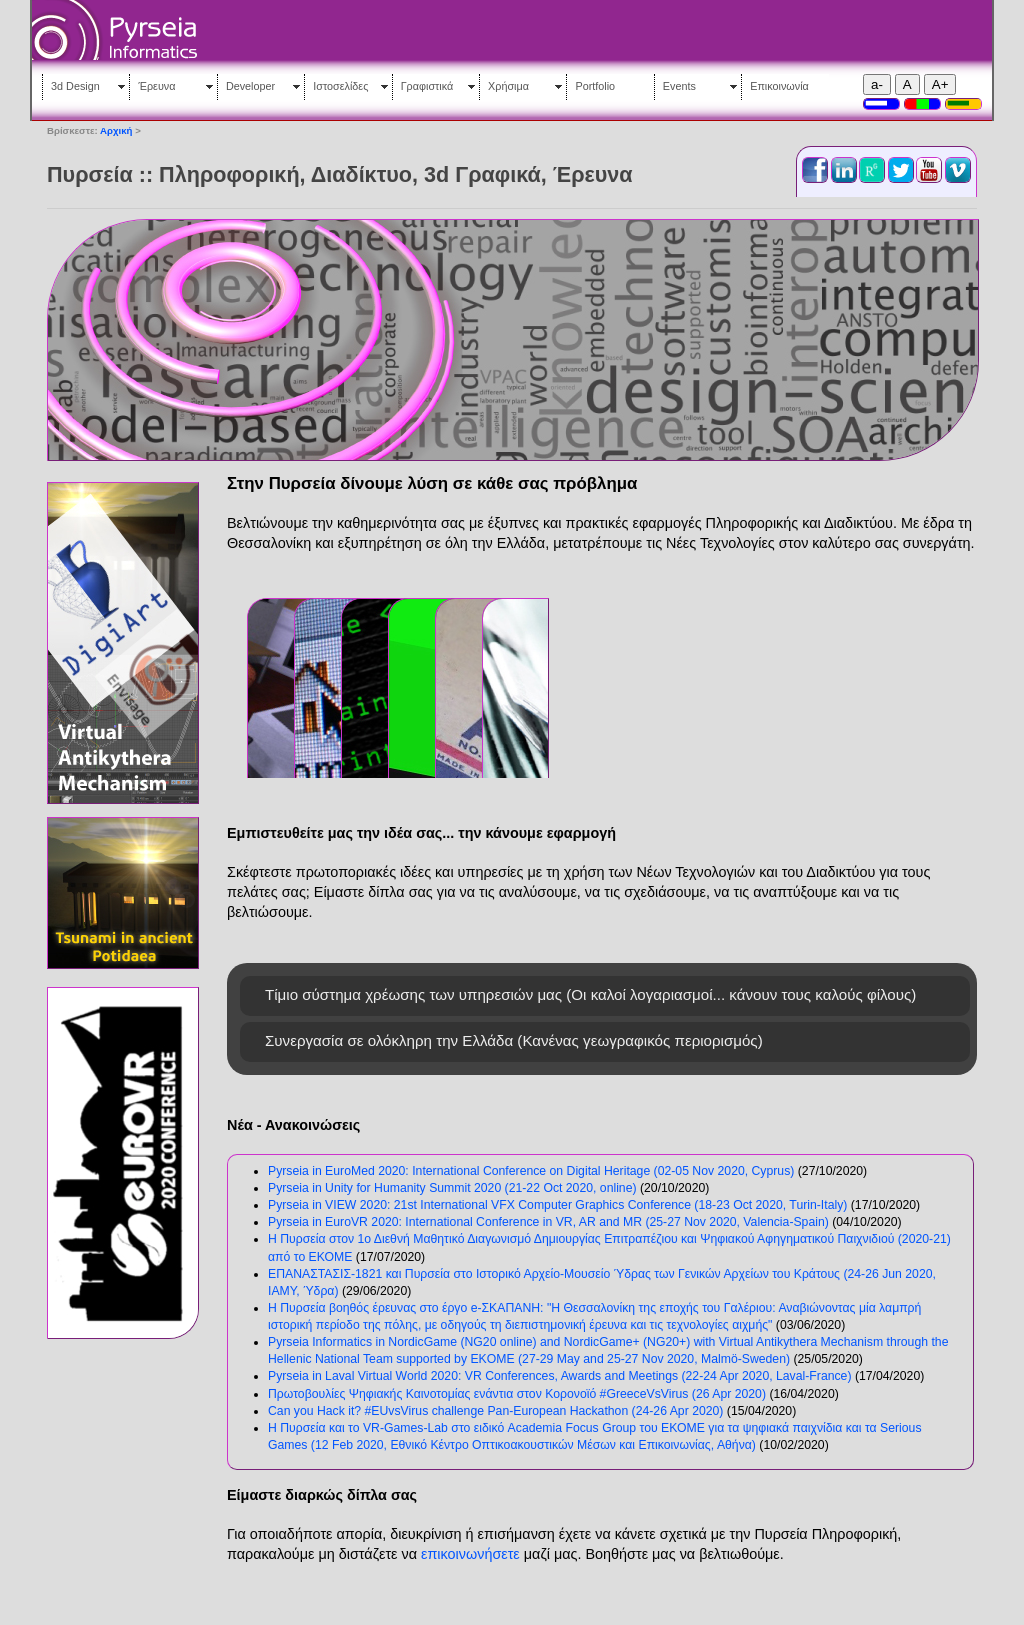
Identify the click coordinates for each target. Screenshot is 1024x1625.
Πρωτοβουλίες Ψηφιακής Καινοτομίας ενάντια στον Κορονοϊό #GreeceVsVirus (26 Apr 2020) (517, 1394)
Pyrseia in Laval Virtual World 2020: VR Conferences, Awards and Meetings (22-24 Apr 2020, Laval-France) (560, 1376)
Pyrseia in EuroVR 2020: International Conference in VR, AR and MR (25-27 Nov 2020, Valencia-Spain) (548, 1222)
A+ (940, 84)
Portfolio (595, 86)
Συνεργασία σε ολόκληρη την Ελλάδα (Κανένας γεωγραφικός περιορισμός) (514, 1040)
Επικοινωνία (779, 86)
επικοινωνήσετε (470, 1554)
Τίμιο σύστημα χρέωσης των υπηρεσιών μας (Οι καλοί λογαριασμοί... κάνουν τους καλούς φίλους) (590, 994)
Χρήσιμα (508, 86)
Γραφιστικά (427, 86)
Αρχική (116, 130)
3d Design (75, 86)
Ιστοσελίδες (340, 86)
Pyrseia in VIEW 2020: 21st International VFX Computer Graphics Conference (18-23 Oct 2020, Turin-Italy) (557, 1205)
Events (679, 86)
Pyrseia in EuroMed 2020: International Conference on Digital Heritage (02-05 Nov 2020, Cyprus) (531, 1171)
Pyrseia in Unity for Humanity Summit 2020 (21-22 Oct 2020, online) (452, 1188)
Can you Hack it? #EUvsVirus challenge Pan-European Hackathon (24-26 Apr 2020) (495, 1411)
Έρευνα (156, 86)
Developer (250, 86)
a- (877, 84)
